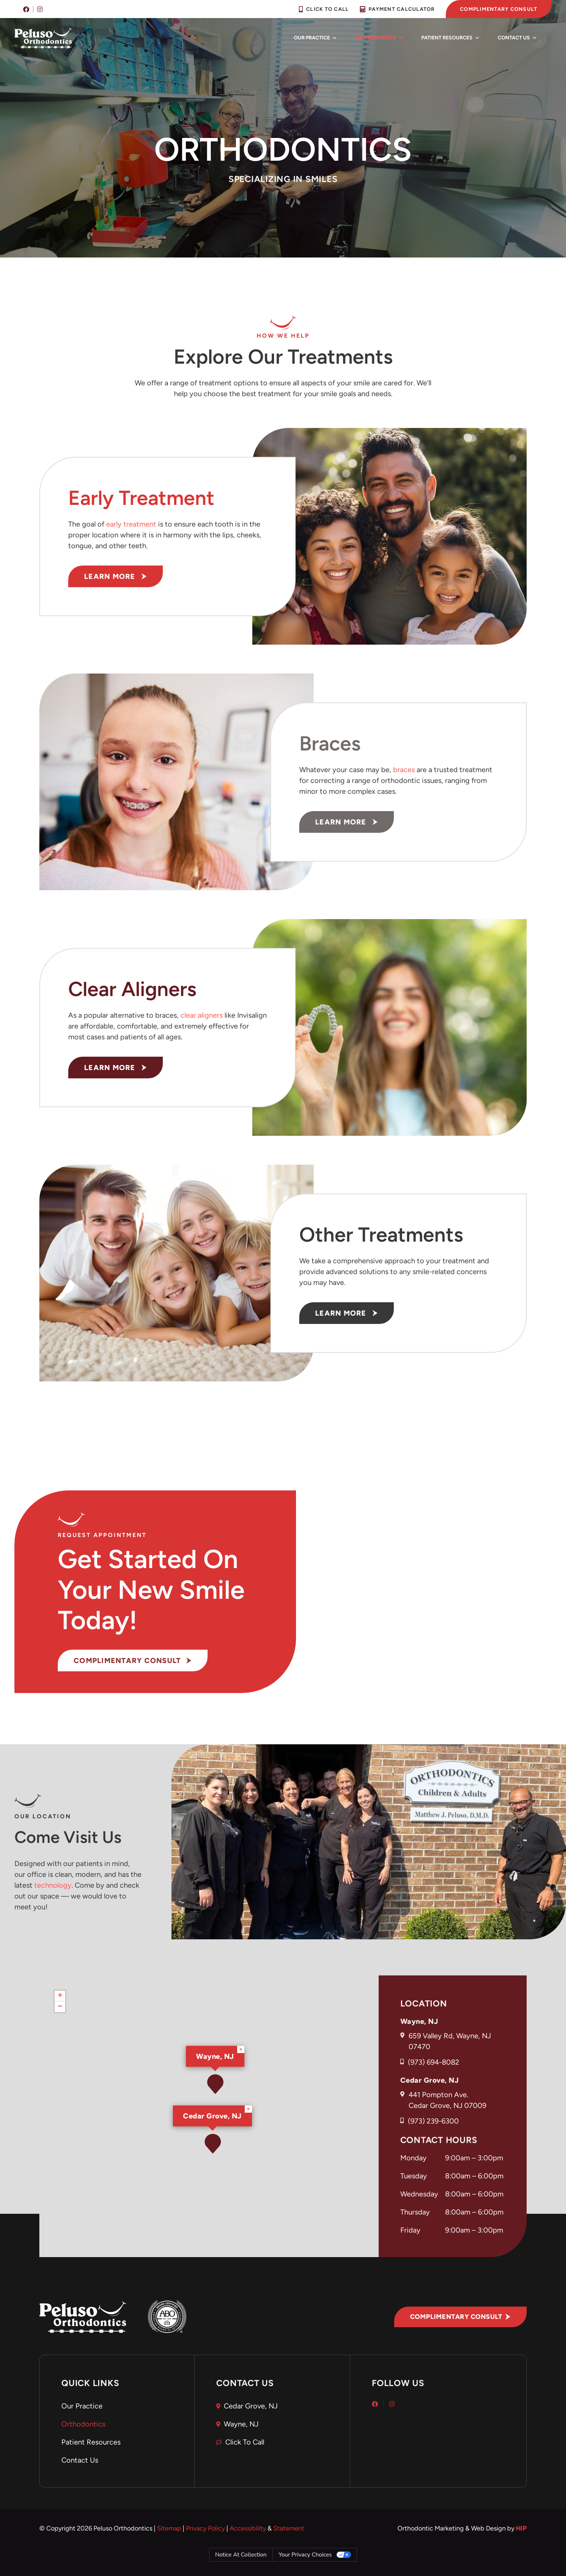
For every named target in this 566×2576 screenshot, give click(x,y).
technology (52, 1885)
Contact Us (517, 37)
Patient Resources (450, 37)
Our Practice (315, 37)
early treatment (131, 524)
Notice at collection (241, 2555)
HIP (521, 2528)
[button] (213, 2143)
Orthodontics (379, 37)
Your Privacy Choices (305, 2555)
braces (404, 769)
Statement (288, 2528)
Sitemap (169, 2528)
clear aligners (201, 1015)
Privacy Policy (205, 2528)
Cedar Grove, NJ (212, 2116)
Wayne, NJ (215, 2056)
